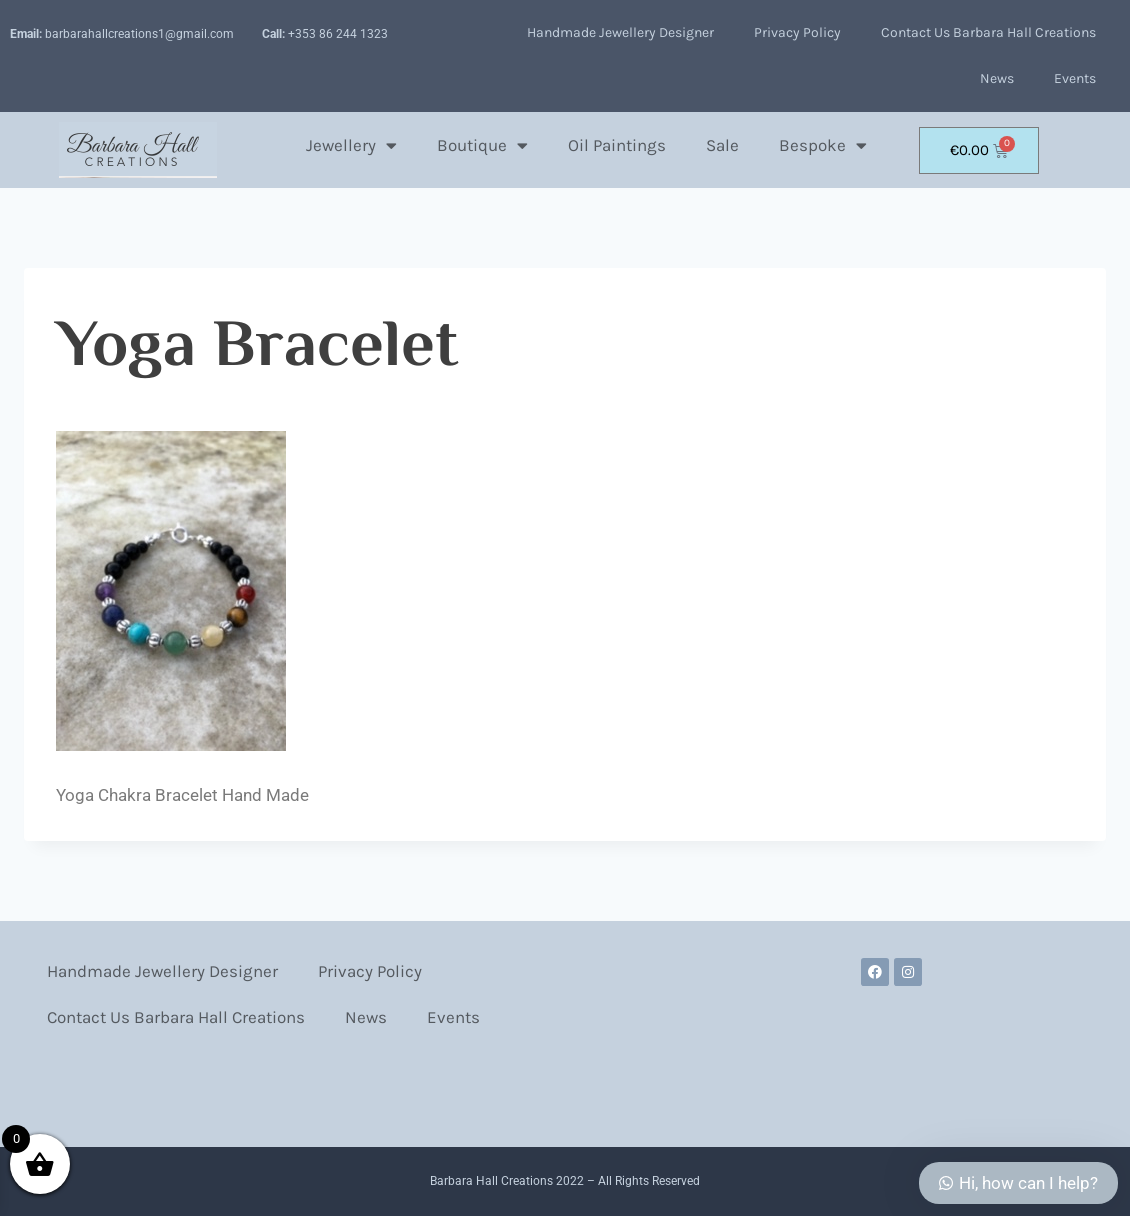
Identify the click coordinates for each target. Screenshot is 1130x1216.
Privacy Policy (797, 32)
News (997, 78)
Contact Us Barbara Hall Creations (988, 32)
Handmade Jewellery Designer (620, 32)
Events (1075, 78)
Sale (722, 145)
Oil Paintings (617, 145)
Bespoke (823, 145)
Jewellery (351, 145)
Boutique (482, 145)
